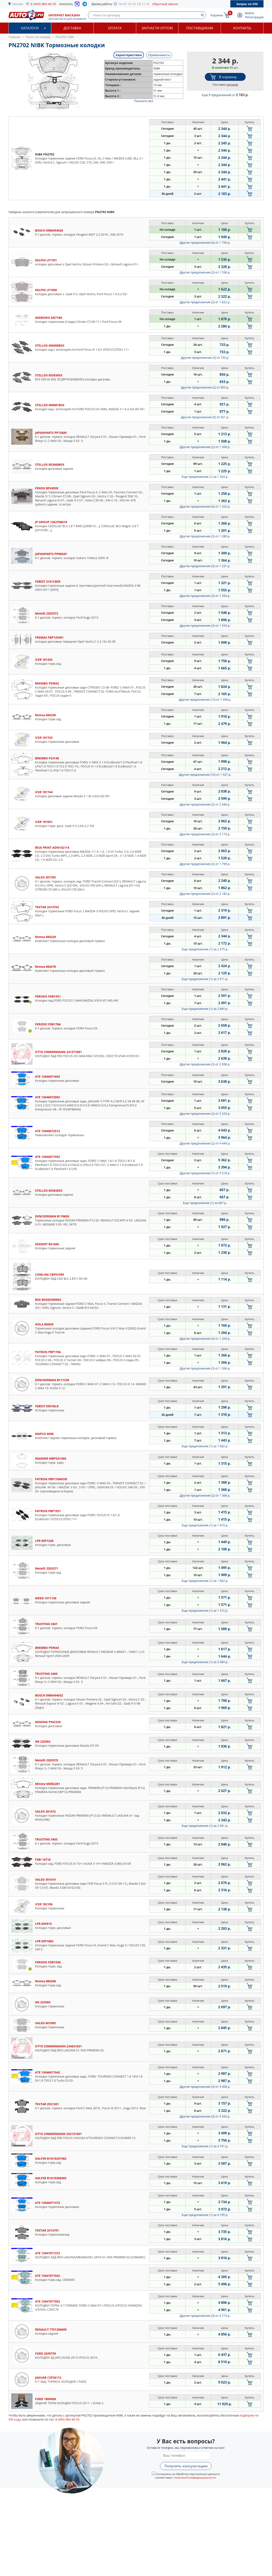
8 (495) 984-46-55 (43, 4)
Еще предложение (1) (205, 477)
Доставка (72, 28)
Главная (14, 37)
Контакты (242, 28)
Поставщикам (199, 28)
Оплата (115, 28)
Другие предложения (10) (205, 775)
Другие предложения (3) (205, 358)
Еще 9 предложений (225, 95)
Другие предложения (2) (205, 272)
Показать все (143, 101)
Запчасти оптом (157, 28)
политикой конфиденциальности (195, 2477)
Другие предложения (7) (205, 1173)
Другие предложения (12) (205, 699)
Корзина (217, 15)
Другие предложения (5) (205, 417)
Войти (249, 13)
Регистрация (254, 17)
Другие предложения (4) (205, 1338)
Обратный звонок (165, 4)
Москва (17, 4)
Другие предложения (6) (205, 243)
